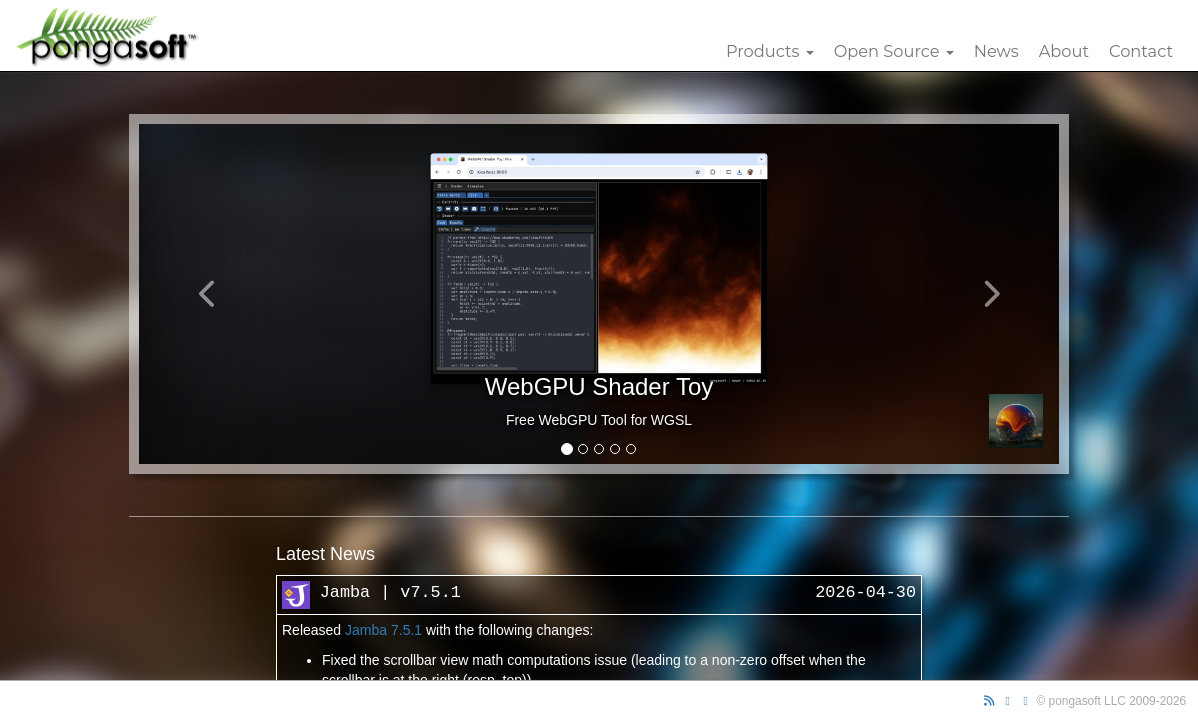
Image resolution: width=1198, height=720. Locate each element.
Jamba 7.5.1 (383, 630)
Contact (1141, 51)
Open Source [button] (894, 51)
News (996, 51)
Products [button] (770, 51)
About (1064, 51)
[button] (208, 294)
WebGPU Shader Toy (599, 386)
